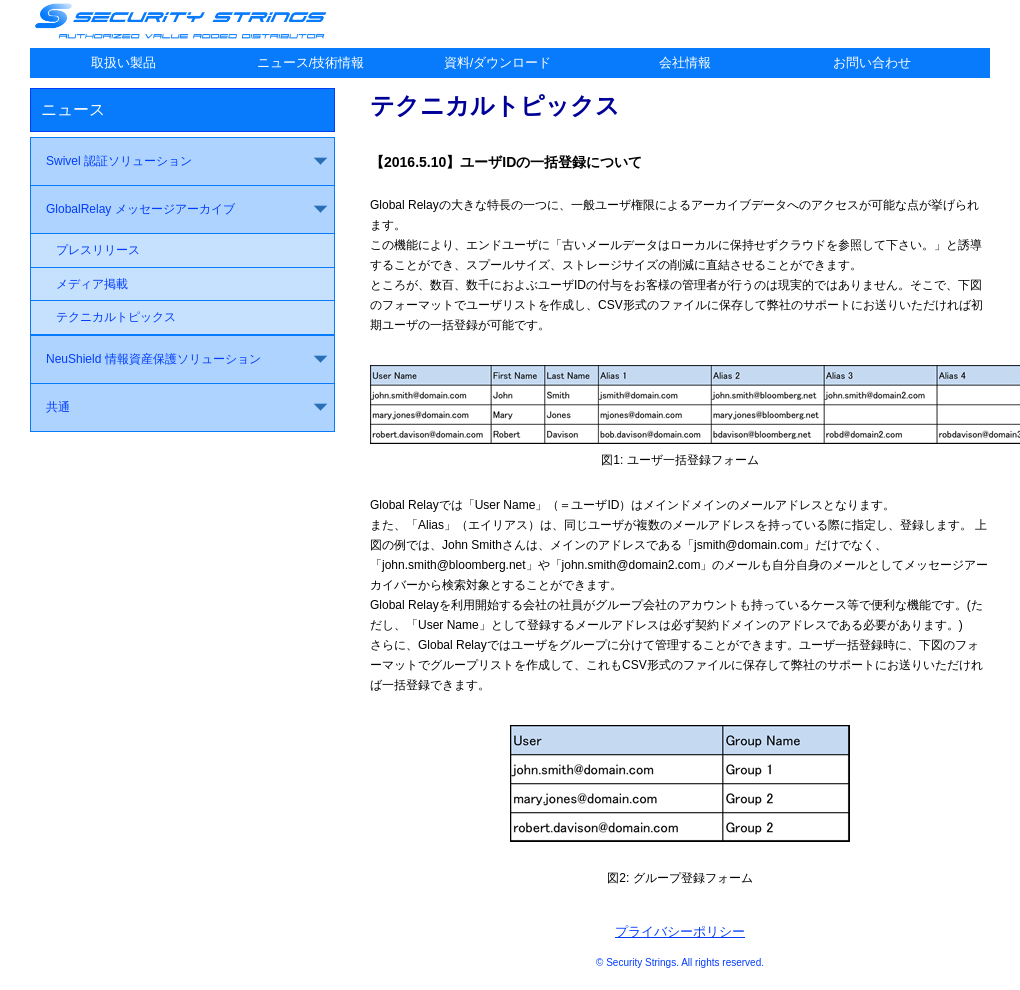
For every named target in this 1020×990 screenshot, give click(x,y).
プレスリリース (98, 250)
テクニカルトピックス (116, 317)
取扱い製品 (123, 62)
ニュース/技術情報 (311, 62)
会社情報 (685, 62)
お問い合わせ (872, 62)
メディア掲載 (92, 284)
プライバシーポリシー (680, 931)
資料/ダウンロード (498, 62)
